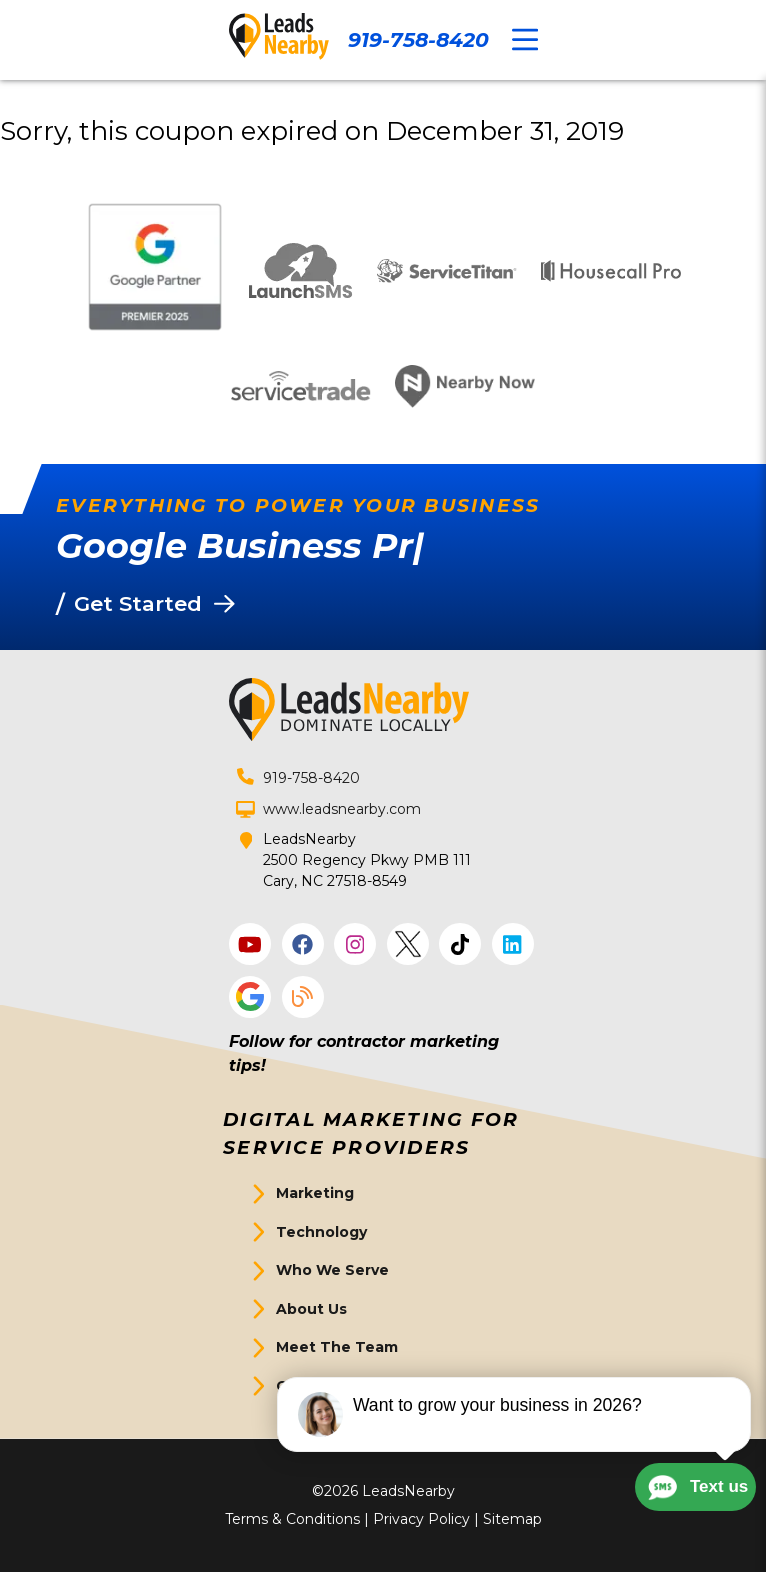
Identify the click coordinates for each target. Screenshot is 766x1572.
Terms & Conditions (292, 1519)
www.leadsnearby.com (342, 809)
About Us (311, 1309)
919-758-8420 (418, 39)
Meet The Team (337, 1347)
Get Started (321, 1386)
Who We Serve (332, 1270)
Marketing (315, 1193)
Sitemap (512, 1519)
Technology (321, 1232)
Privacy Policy (421, 1519)
